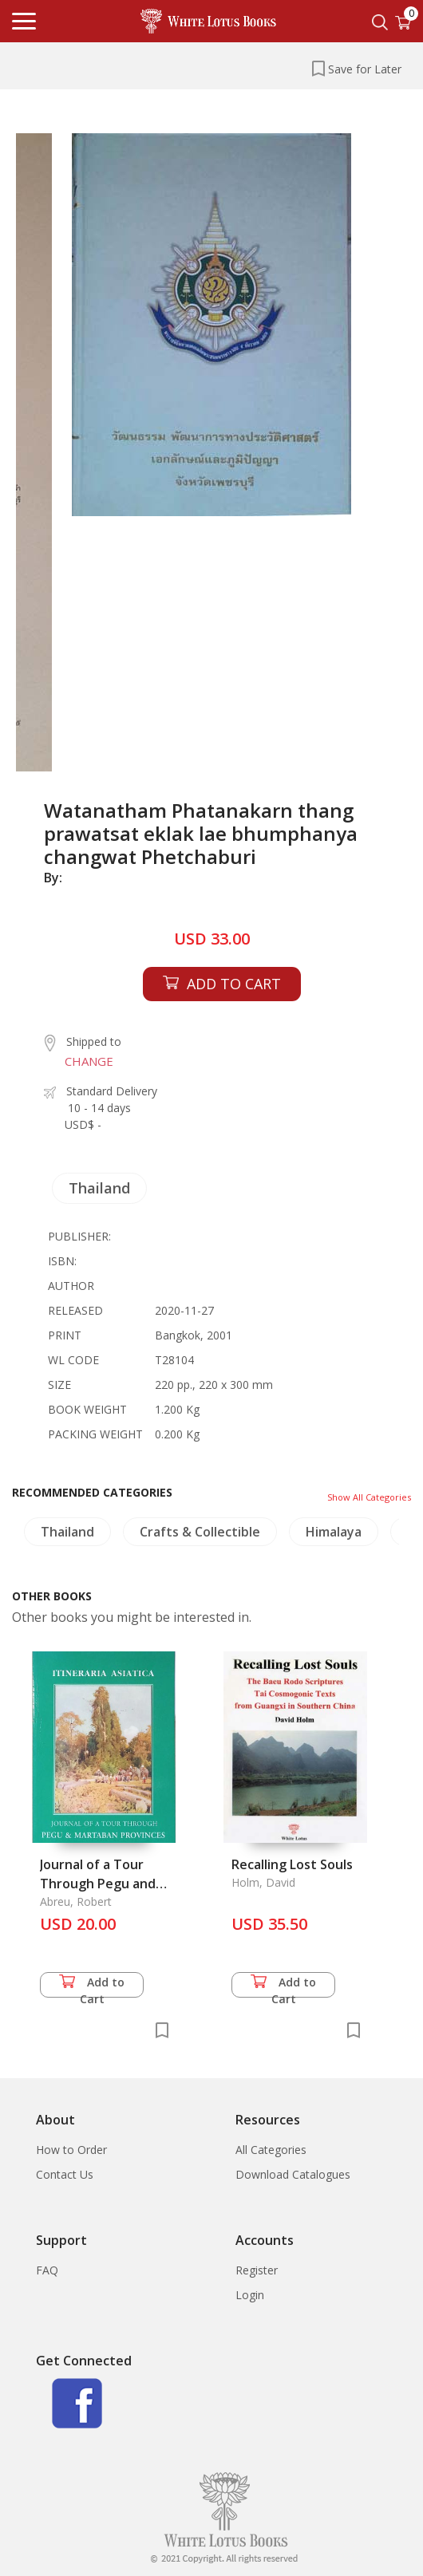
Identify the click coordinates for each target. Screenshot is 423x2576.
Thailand (99, 1187)
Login (249, 2294)
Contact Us (64, 2174)
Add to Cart (92, 1986)
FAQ (47, 2270)
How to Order (71, 2149)
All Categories (270, 2149)
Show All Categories (369, 1497)
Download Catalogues (292, 2174)
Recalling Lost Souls (292, 1864)
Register (256, 2270)
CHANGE (89, 1061)
